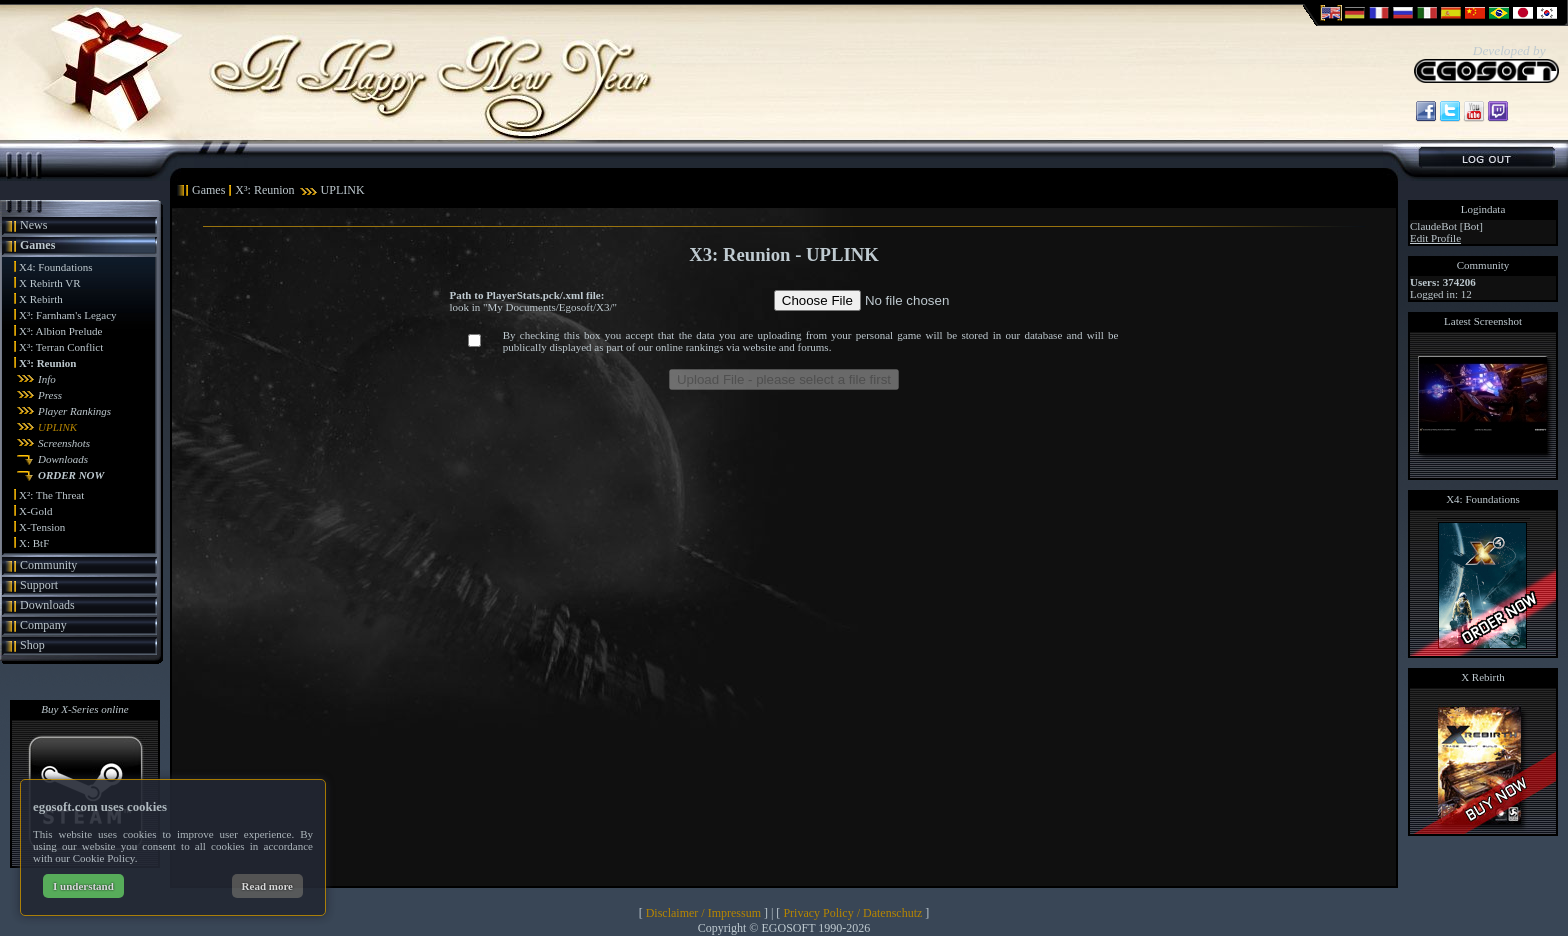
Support (39, 585)
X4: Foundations (56, 267)
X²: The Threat (51, 495)
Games (37, 245)
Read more (267, 886)
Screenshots (64, 443)
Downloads (63, 459)
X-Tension (42, 527)
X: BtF (34, 543)
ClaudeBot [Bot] (1446, 226)
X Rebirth (41, 299)
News (33, 225)
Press (50, 395)
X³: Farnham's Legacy (68, 315)
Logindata (1483, 209)
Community (48, 565)
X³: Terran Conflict (61, 347)
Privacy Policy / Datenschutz (852, 913)
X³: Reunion (47, 363)
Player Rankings (74, 411)
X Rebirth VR (50, 283)
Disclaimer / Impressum (703, 913)
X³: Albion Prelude (60, 331)
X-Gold (36, 511)
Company (43, 625)
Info (47, 379)
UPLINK (57, 427)
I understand (83, 886)
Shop (32, 645)
